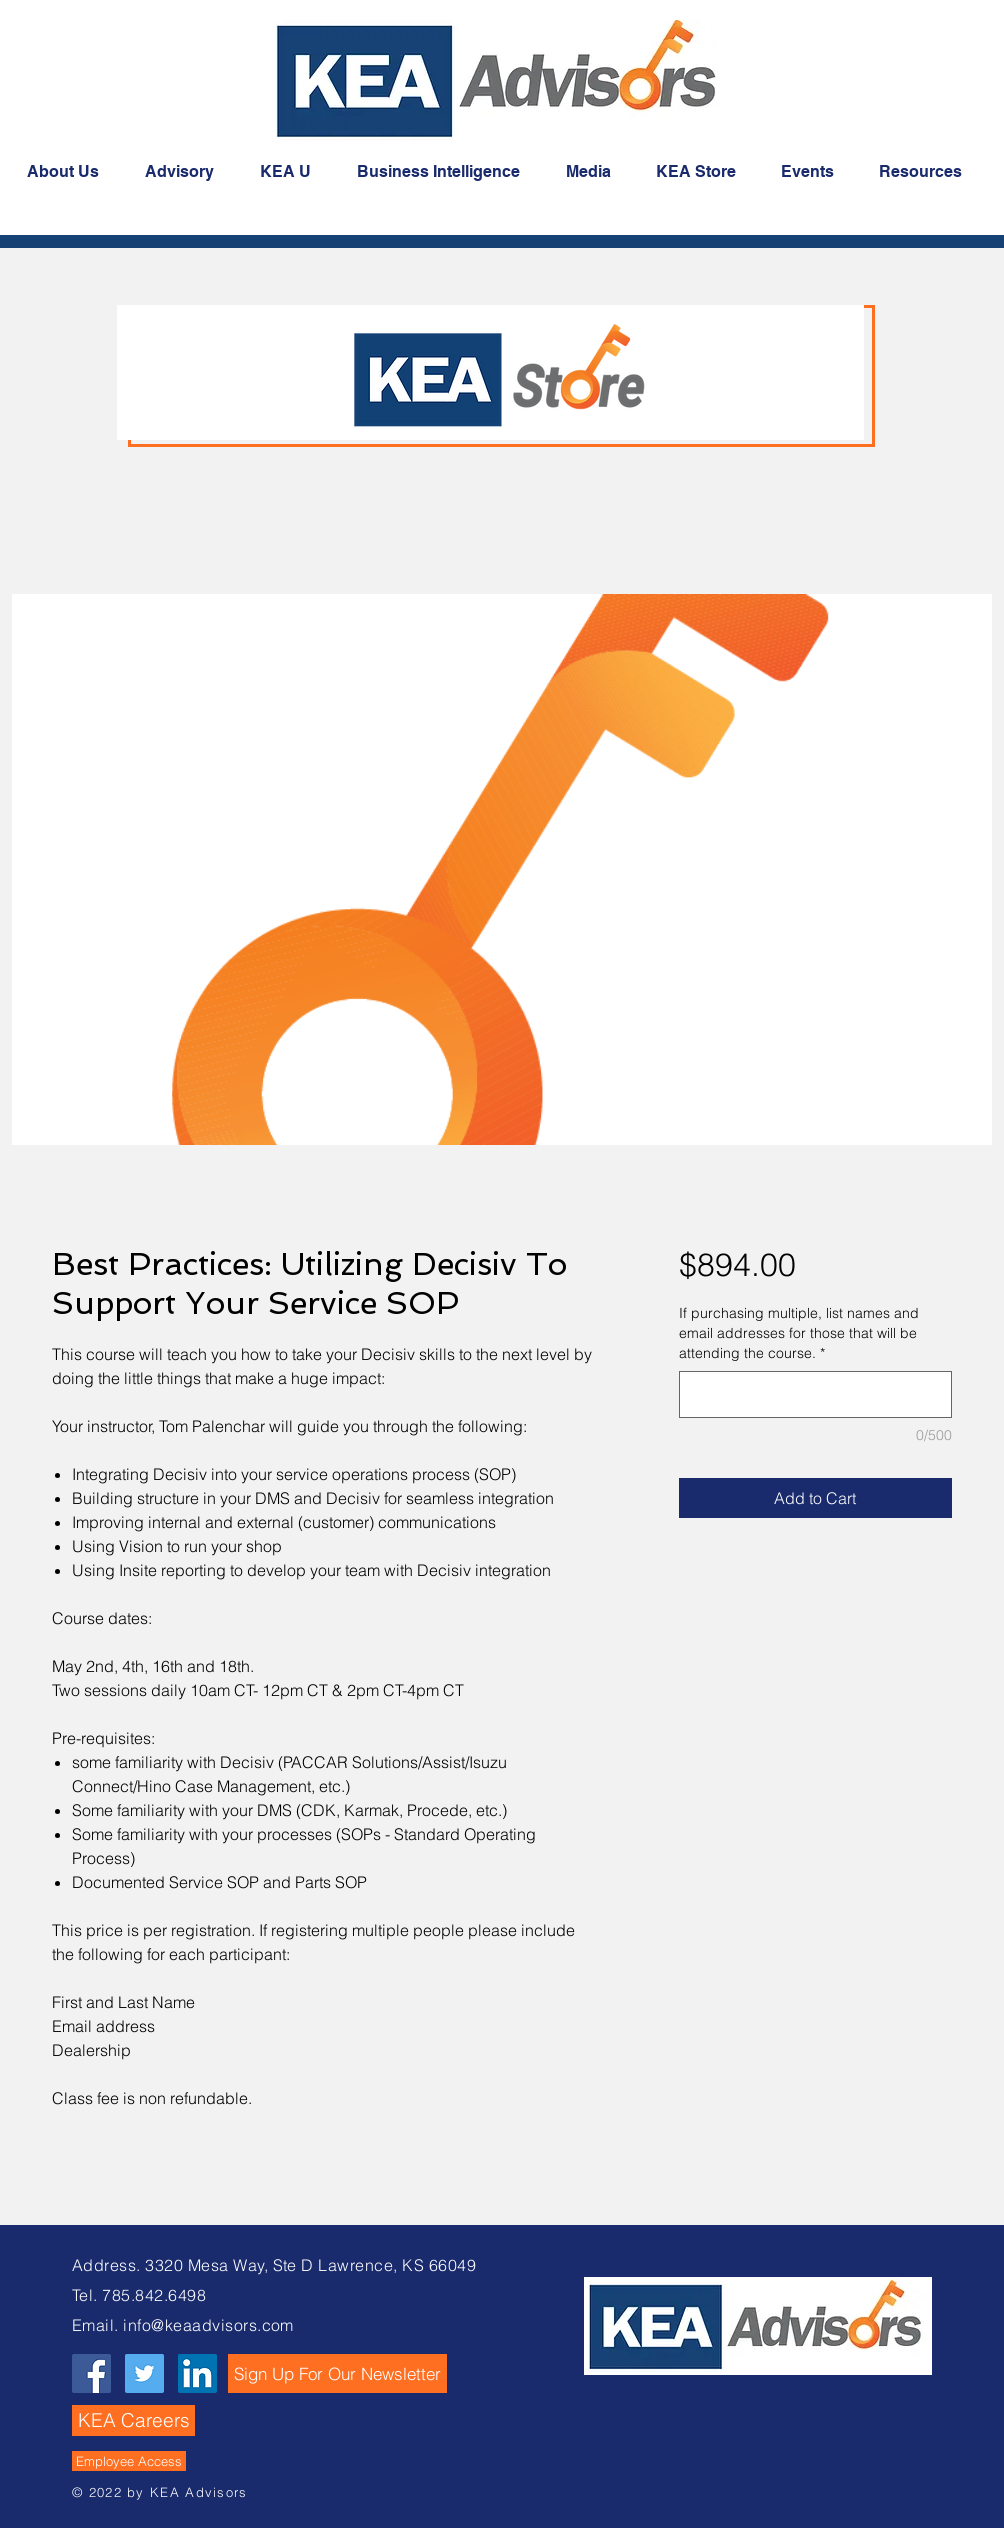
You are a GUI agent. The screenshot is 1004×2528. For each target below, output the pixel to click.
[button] (337, 2373)
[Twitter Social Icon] (144, 2373)
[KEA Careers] (133, 2420)
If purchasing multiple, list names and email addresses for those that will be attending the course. (799, 1332)
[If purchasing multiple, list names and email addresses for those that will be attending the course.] (815, 1394)
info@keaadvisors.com (208, 2325)
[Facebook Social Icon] (91, 2373)
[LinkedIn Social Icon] (197, 2373)
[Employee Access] (129, 2461)
